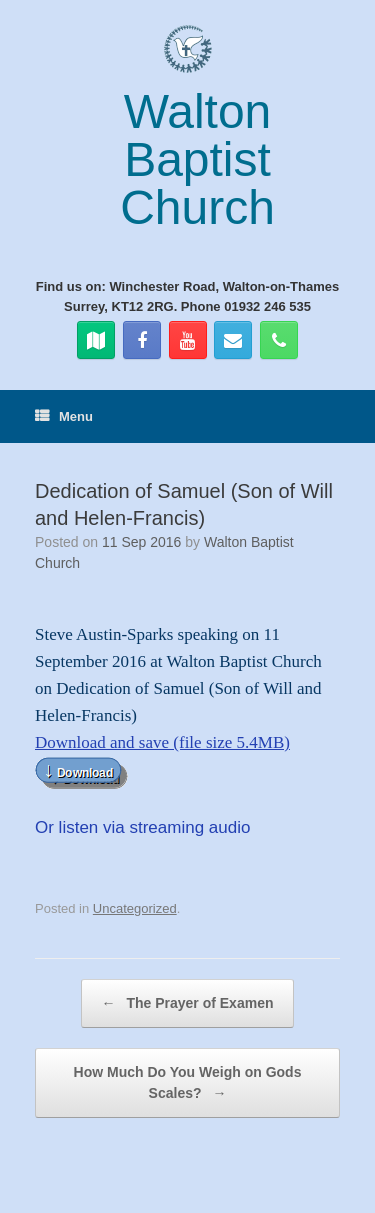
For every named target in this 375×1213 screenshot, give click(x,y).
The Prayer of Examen (188, 1003)
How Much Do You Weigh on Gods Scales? (188, 1084)
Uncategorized (135, 908)
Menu (64, 416)
